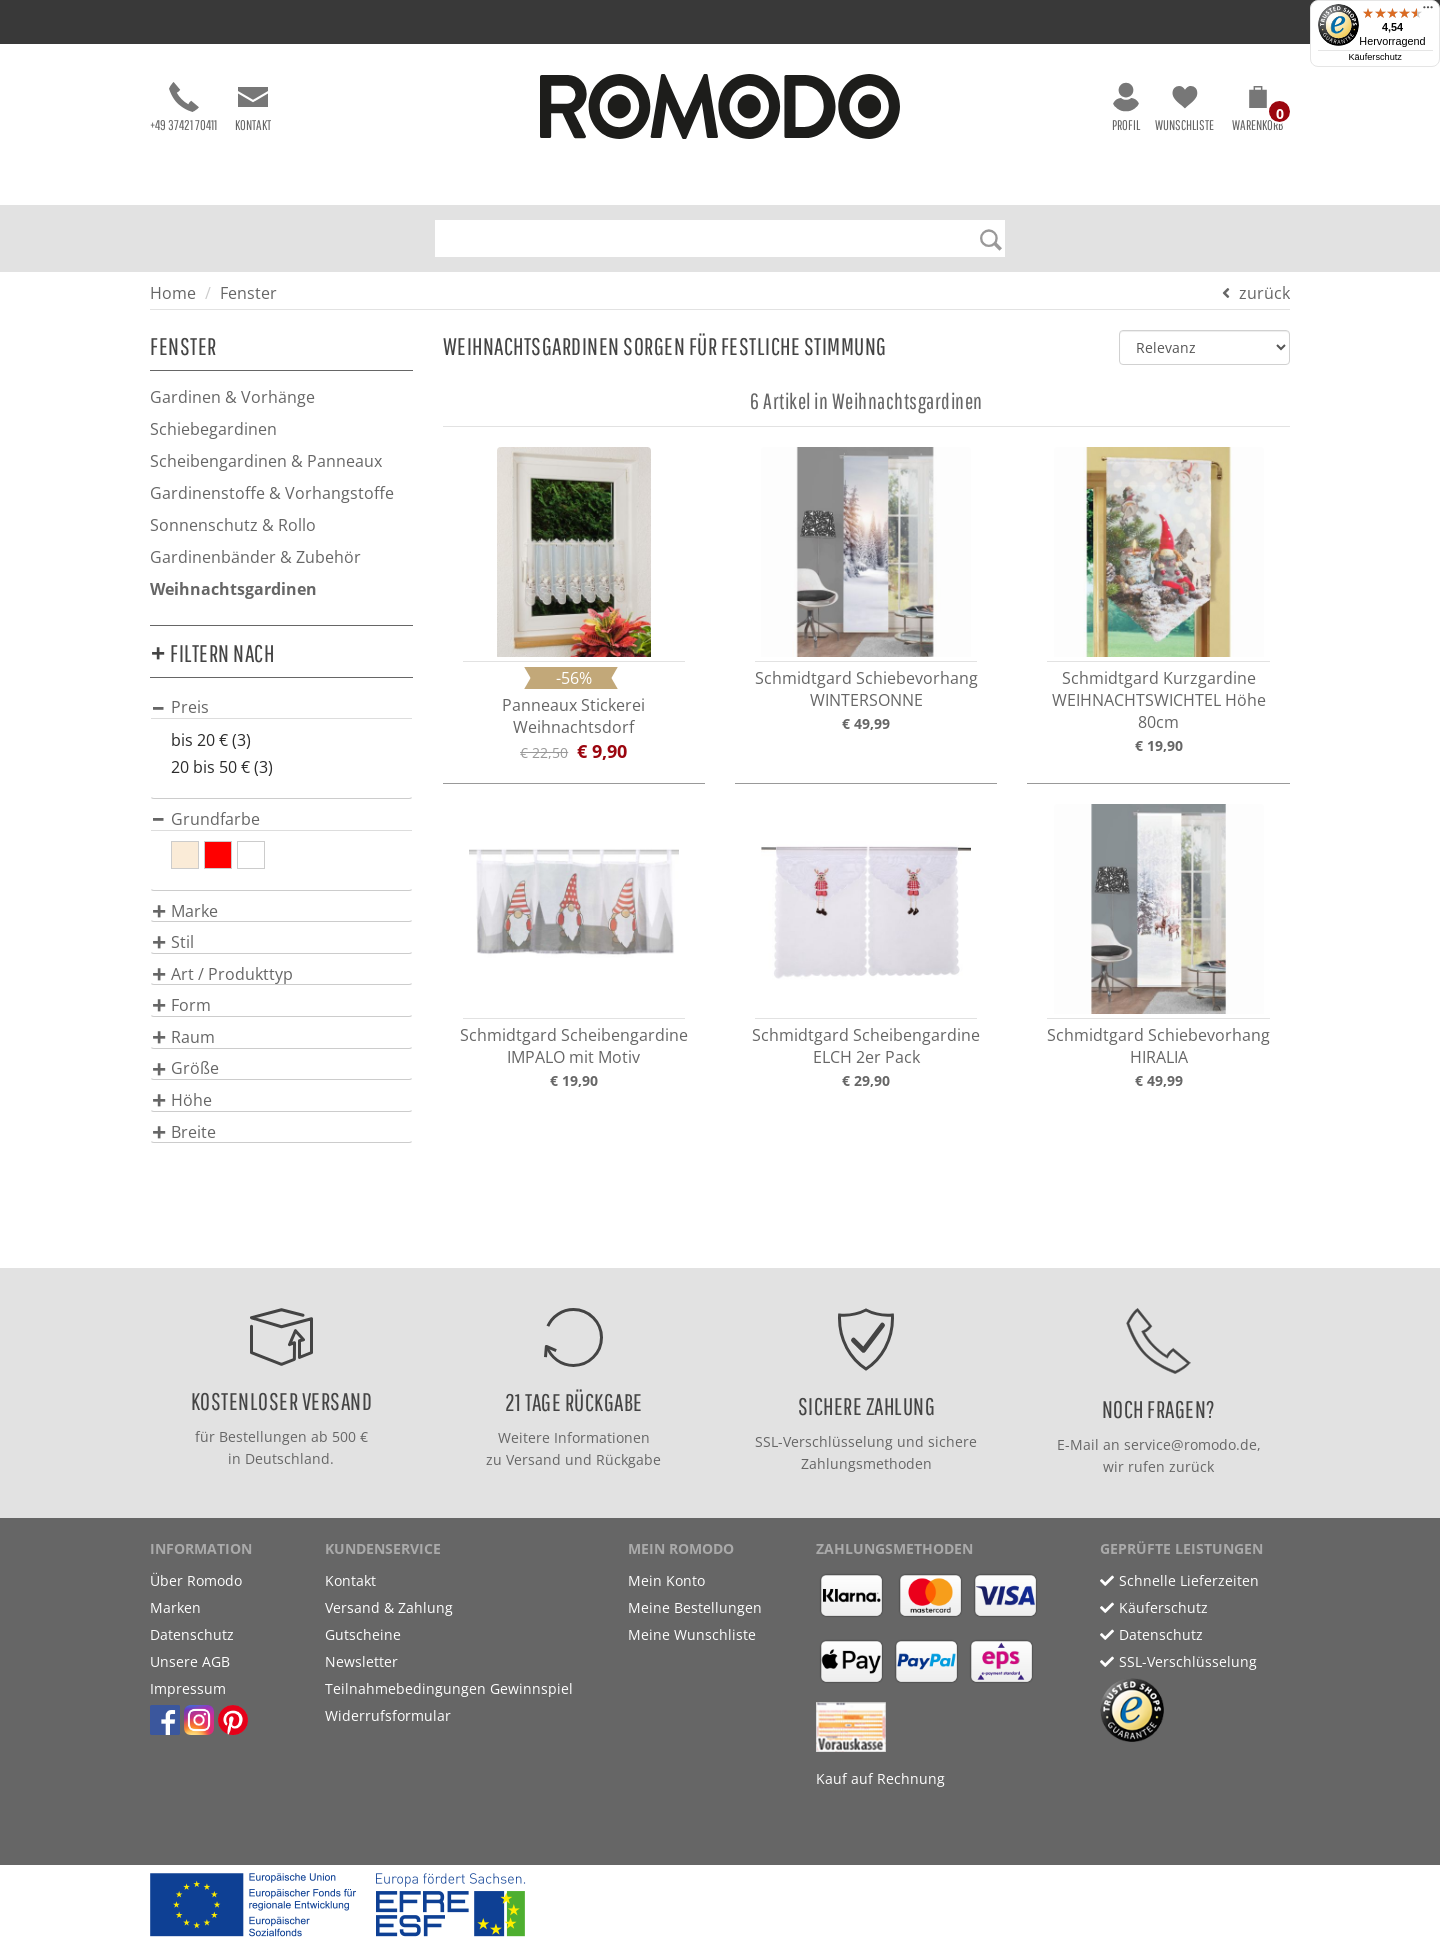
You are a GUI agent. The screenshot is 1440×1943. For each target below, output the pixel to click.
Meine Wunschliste (692, 1634)
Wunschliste (1184, 107)
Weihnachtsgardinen (233, 589)
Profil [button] (1126, 107)
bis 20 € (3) (211, 740)
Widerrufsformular (388, 1715)
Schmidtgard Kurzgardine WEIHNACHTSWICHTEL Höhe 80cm (1159, 700)
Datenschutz (192, 1634)
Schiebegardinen (213, 429)
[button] (1257, 112)
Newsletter (361, 1661)
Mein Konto (666, 1580)
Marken (175, 1607)
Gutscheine (363, 1634)
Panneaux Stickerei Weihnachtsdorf (573, 716)
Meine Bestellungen (695, 1607)
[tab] (281, 706)
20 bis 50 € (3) (222, 767)
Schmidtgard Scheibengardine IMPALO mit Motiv (574, 1046)
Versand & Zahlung (389, 1607)
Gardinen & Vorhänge (232, 397)
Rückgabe (628, 1459)
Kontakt (253, 107)
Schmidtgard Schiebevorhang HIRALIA (1158, 1046)
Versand (533, 1459)
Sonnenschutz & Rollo (233, 525)
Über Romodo (196, 1580)
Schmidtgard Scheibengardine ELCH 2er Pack (866, 1046)
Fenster (248, 293)
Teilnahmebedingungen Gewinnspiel (449, 1688)
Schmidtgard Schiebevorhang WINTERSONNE (866, 689)
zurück (1264, 293)
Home (173, 293)
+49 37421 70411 (183, 107)
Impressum (188, 1688)
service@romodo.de (1190, 1444)
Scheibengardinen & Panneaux (266, 461)
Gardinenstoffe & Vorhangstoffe (272, 493)
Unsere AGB (190, 1661)
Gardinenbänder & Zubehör (255, 557)
